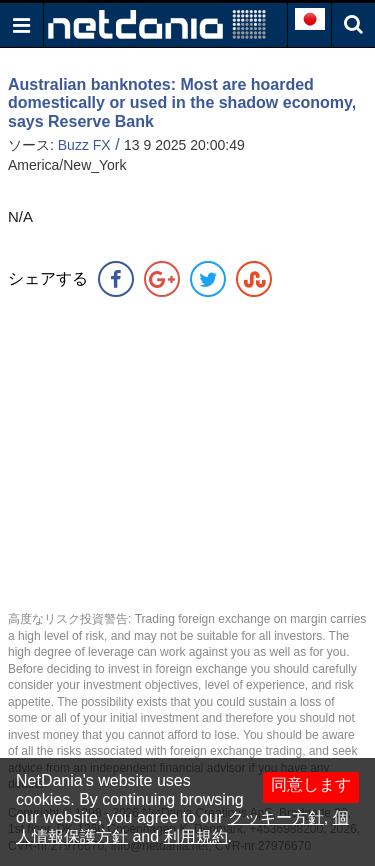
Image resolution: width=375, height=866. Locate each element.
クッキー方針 (276, 817)
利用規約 (196, 836)
